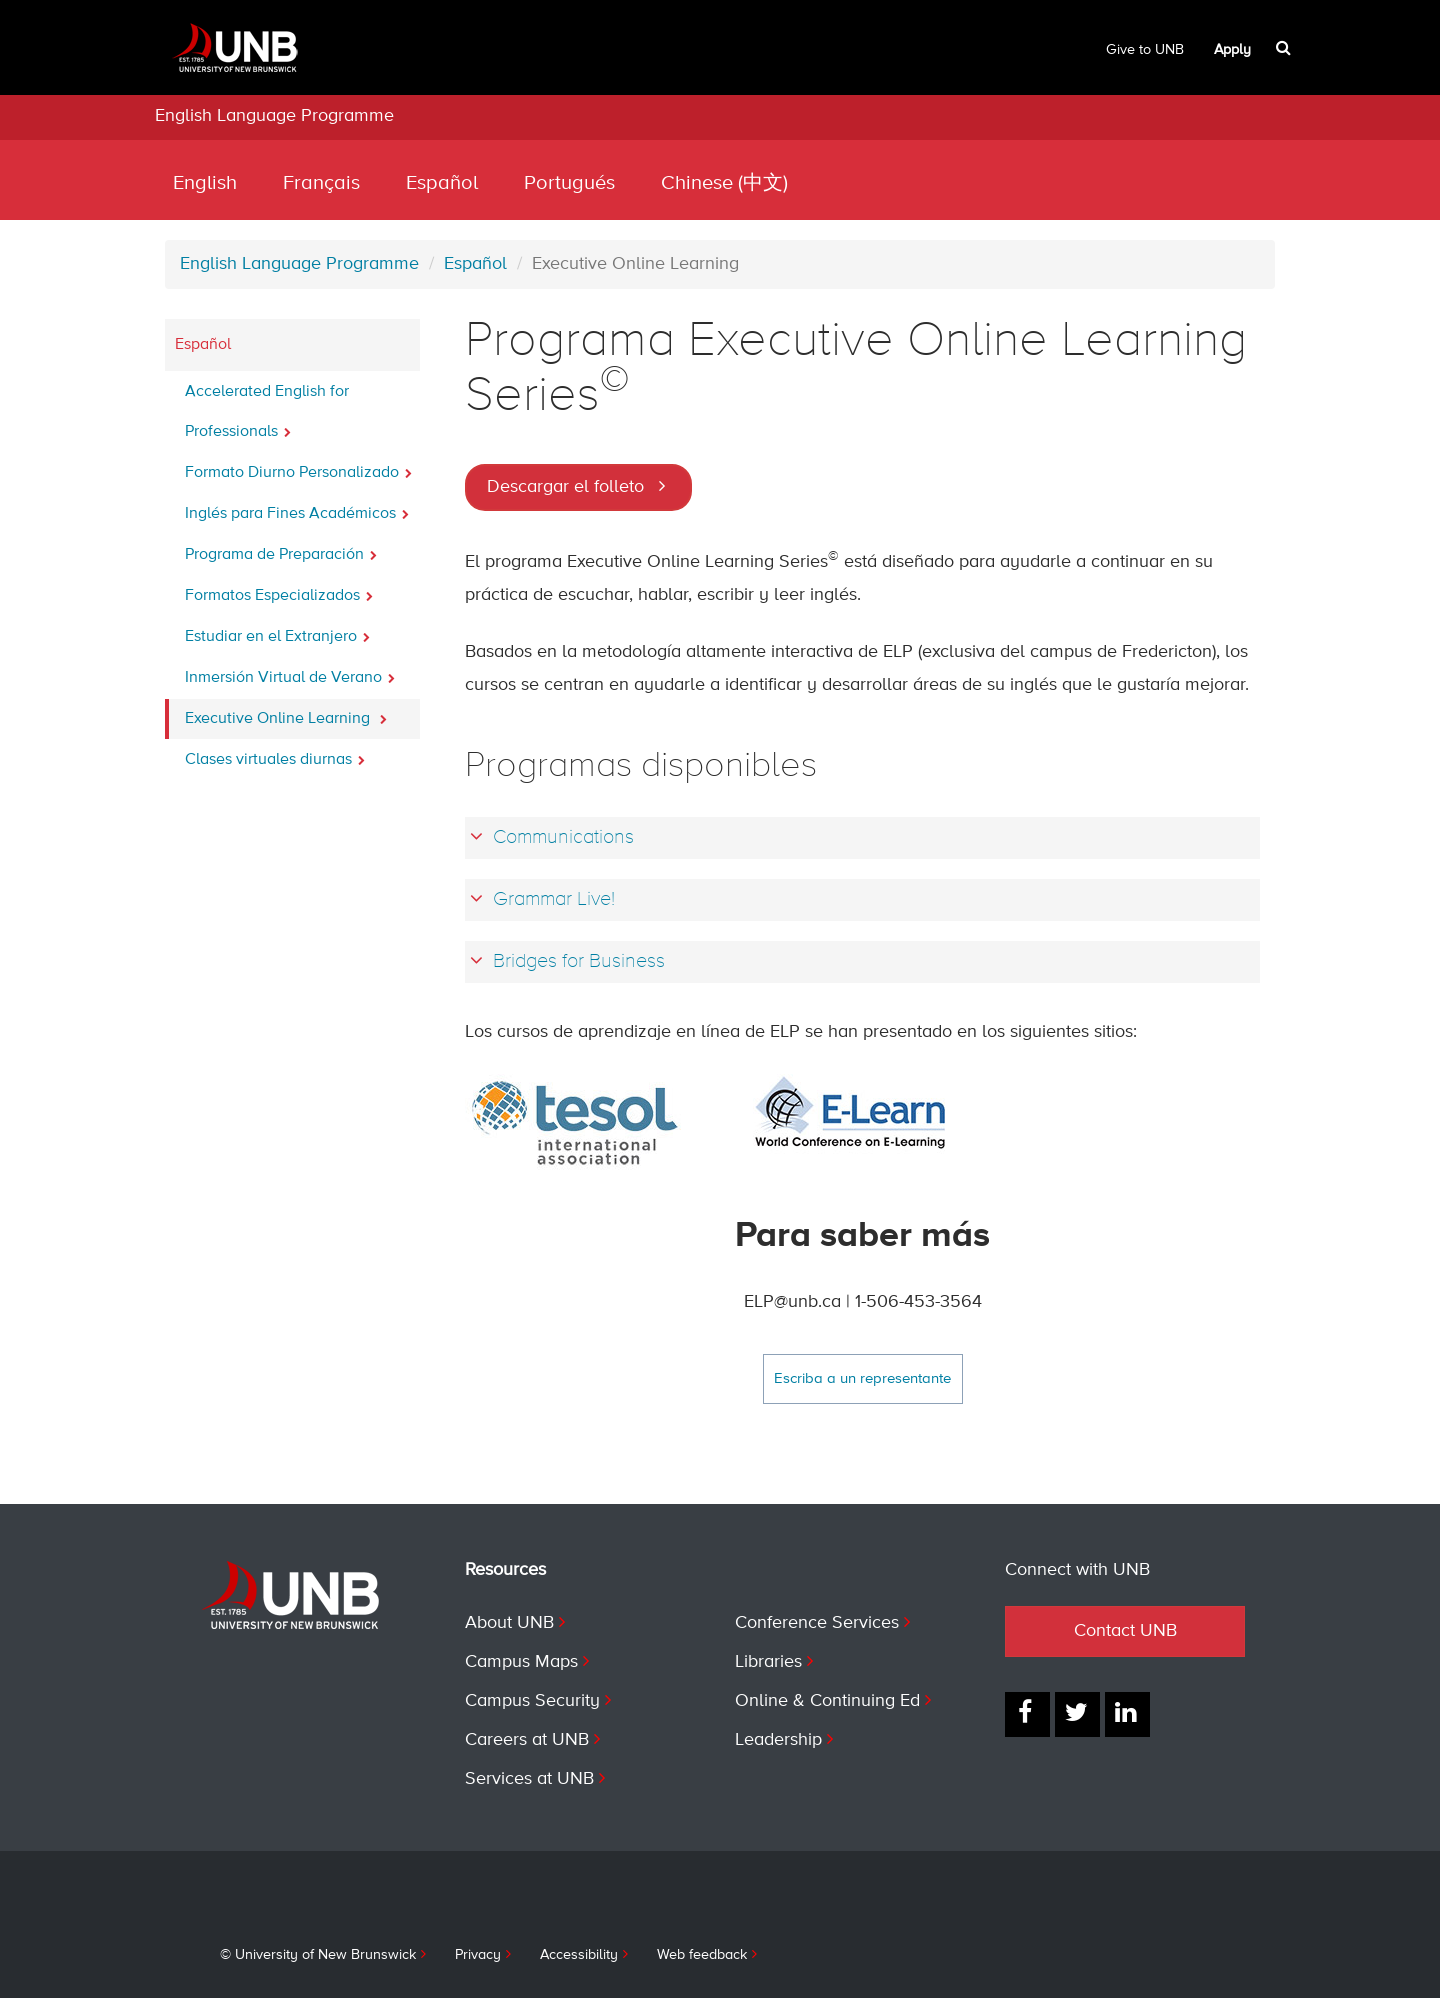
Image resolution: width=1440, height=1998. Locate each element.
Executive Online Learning (286, 713)
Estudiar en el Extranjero (277, 631)
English (205, 183)
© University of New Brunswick (318, 1955)
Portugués (569, 183)
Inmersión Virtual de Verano (290, 672)
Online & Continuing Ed (827, 1701)
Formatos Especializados (279, 590)
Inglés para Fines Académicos (297, 508)
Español (442, 183)
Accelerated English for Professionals (267, 412)
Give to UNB (1145, 50)
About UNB (509, 1623)
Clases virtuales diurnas (275, 754)
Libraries (768, 1662)
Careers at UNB (527, 1740)
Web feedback (702, 1955)
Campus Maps (521, 1662)
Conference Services (817, 1623)
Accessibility (579, 1955)
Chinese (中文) (724, 183)
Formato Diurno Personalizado (298, 467)
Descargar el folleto (565, 487)
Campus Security (532, 1701)
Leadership (778, 1740)
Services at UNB (529, 1779)
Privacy (478, 1955)
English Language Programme (274, 116)
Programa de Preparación (281, 549)
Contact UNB (1125, 1631)
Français (321, 183)
